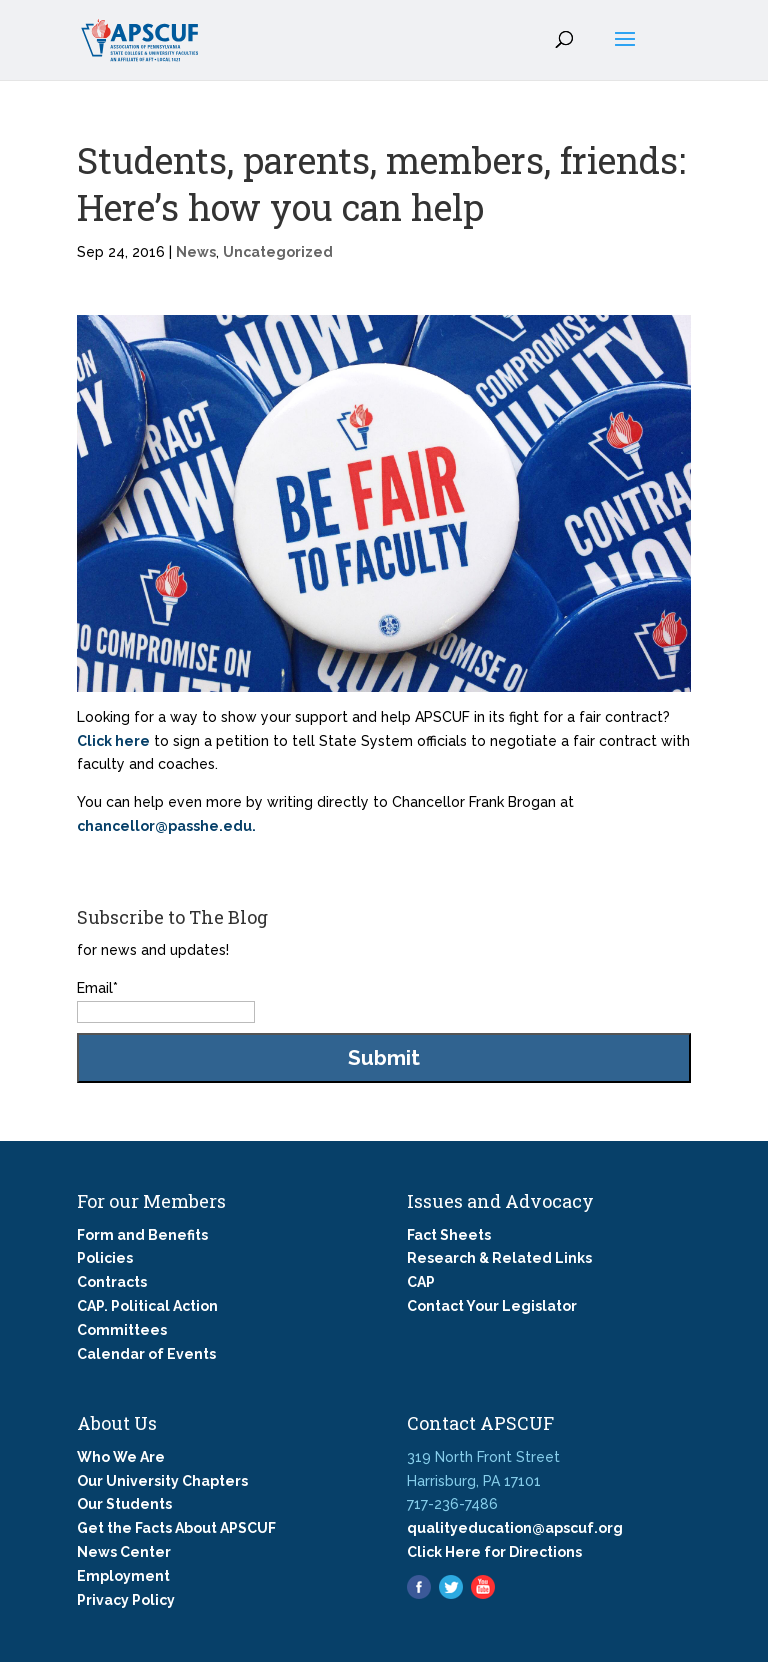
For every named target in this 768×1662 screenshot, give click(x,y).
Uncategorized (278, 252)
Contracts (112, 1282)
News (196, 252)
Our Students (124, 1504)
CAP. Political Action (147, 1306)
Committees (122, 1330)
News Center (124, 1552)
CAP (421, 1282)
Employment (123, 1576)
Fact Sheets (449, 1235)
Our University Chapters (162, 1481)
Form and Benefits (142, 1235)
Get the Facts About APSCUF (176, 1528)
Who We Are (121, 1457)
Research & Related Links (499, 1258)
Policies (105, 1258)
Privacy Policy (126, 1600)
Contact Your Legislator (492, 1306)
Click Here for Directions (494, 1552)
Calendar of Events (146, 1354)
